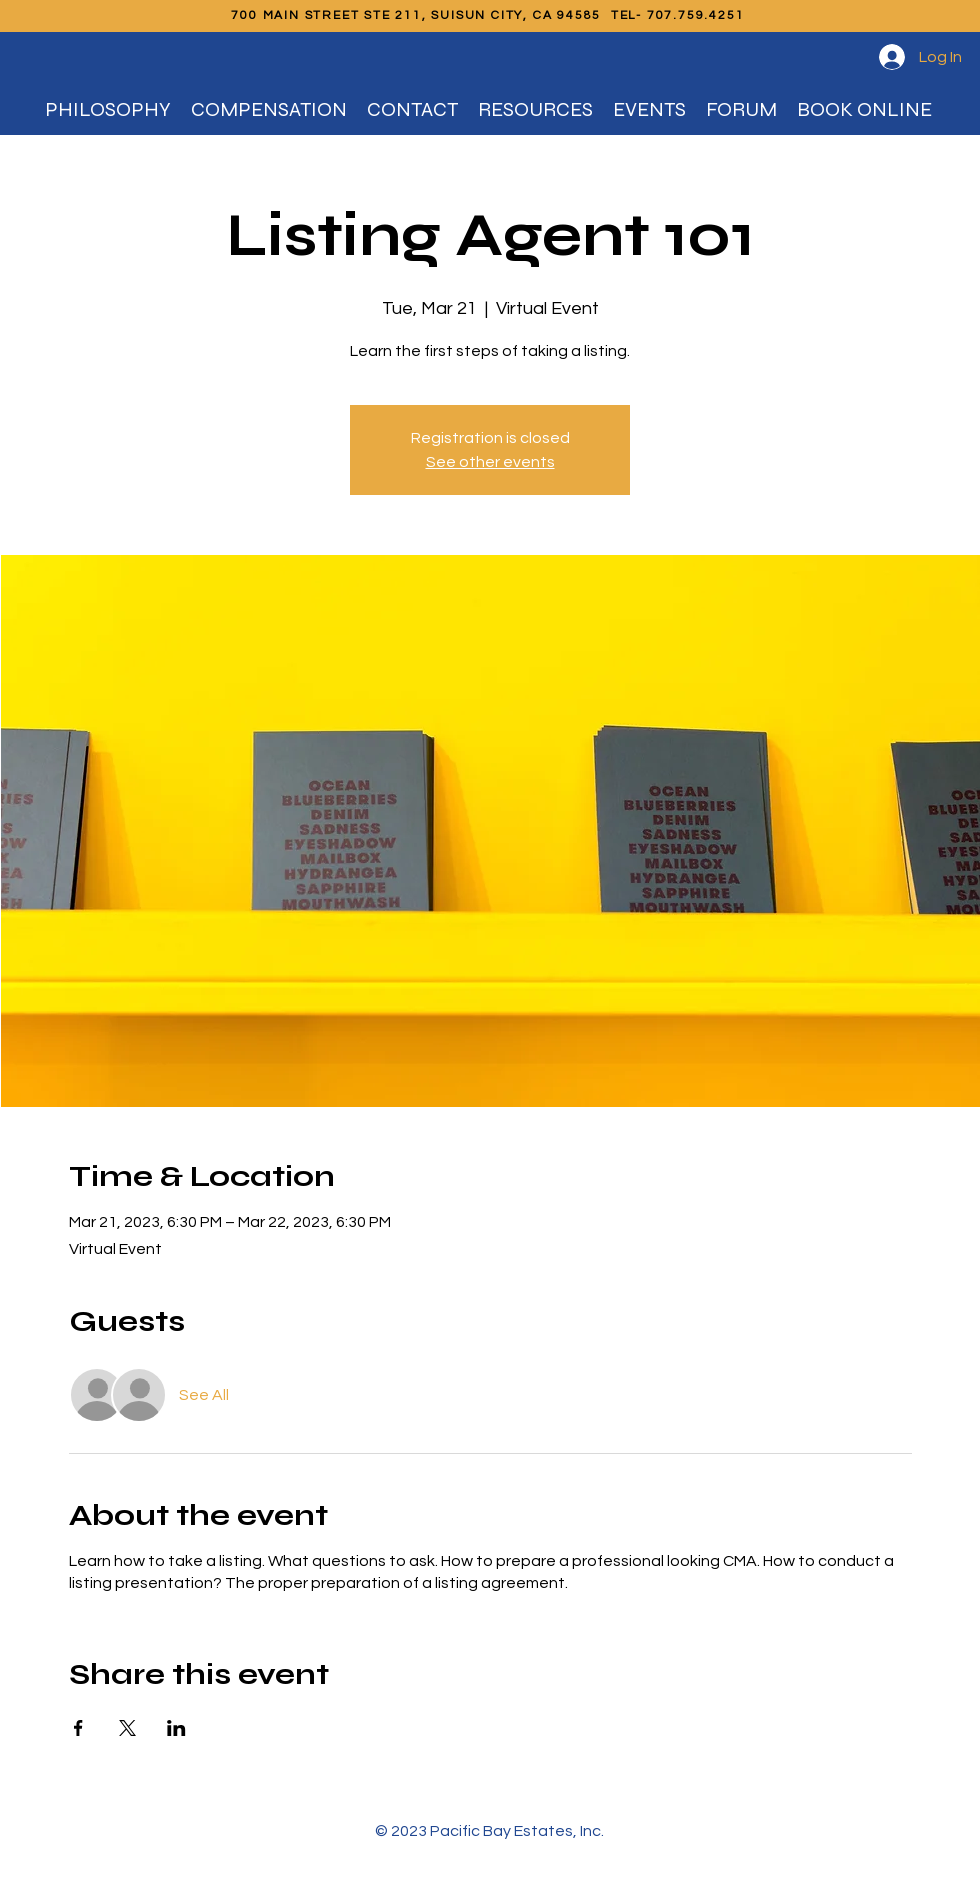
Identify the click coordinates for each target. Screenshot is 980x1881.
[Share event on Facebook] (78, 1728)
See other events (490, 462)
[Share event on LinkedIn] (176, 1728)
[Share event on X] (127, 1728)
